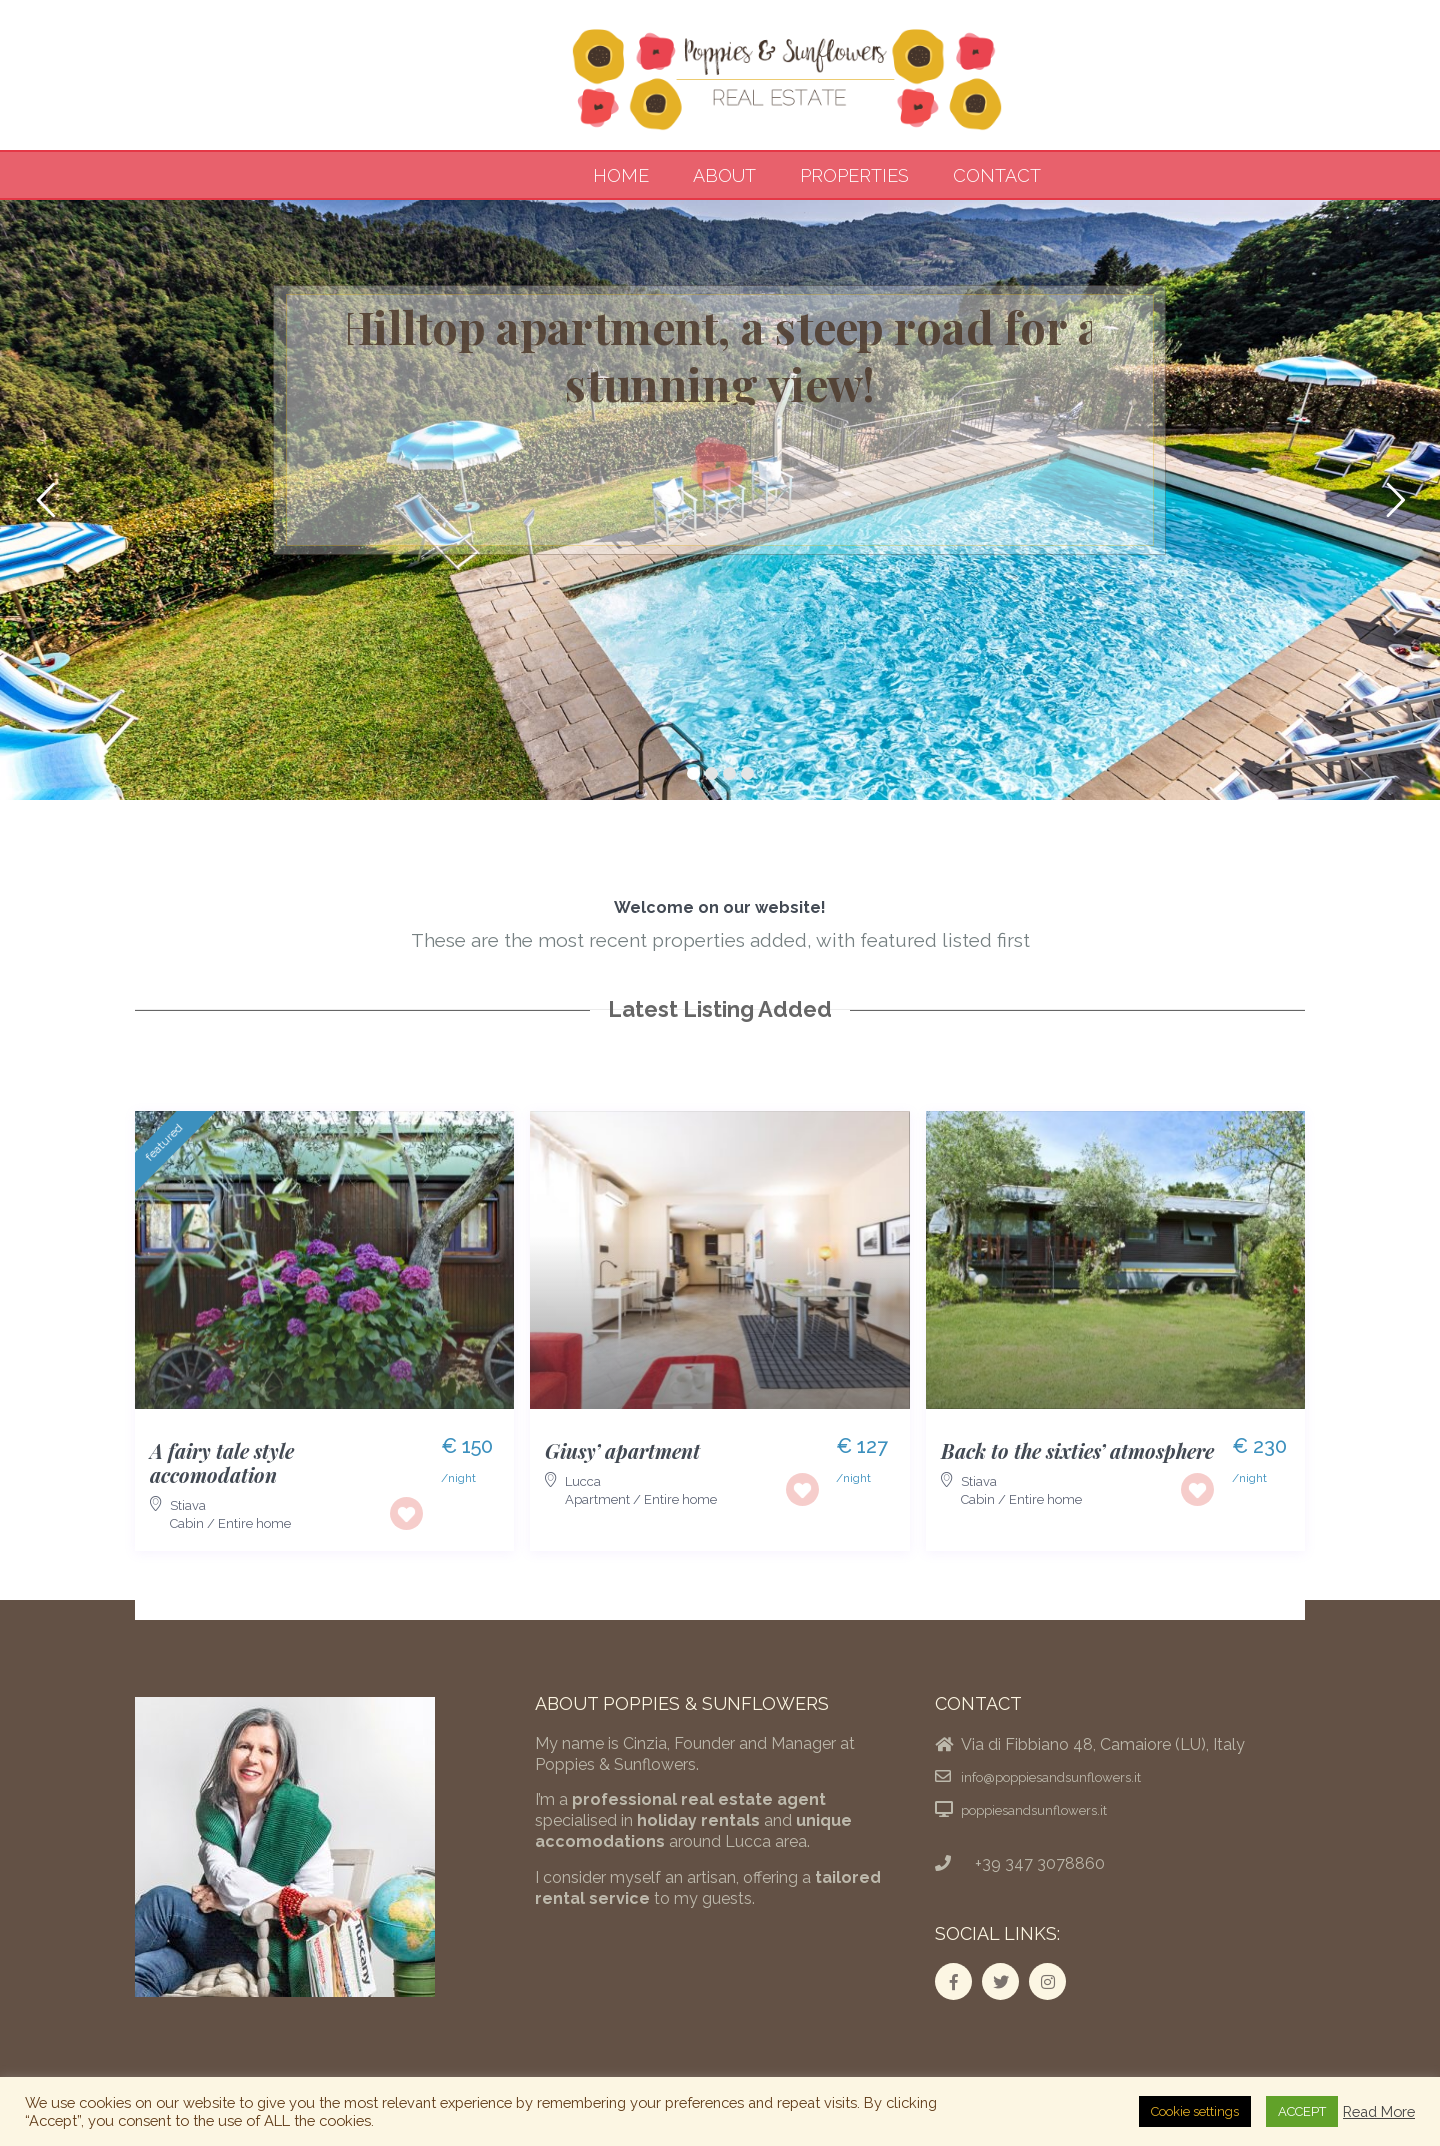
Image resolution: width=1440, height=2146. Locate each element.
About (724, 175)
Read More (1379, 2111)
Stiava (188, 1505)
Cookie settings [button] (1195, 2111)
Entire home (254, 1523)
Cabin (187, 1523)
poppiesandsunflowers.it (1034, 1810)
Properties (854, 175)
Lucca (583, 1481)
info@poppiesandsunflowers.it (1051, 1777)
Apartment (597, 1499)
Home (621, 175)
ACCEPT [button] (1302, 2111)
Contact (997, 175)
